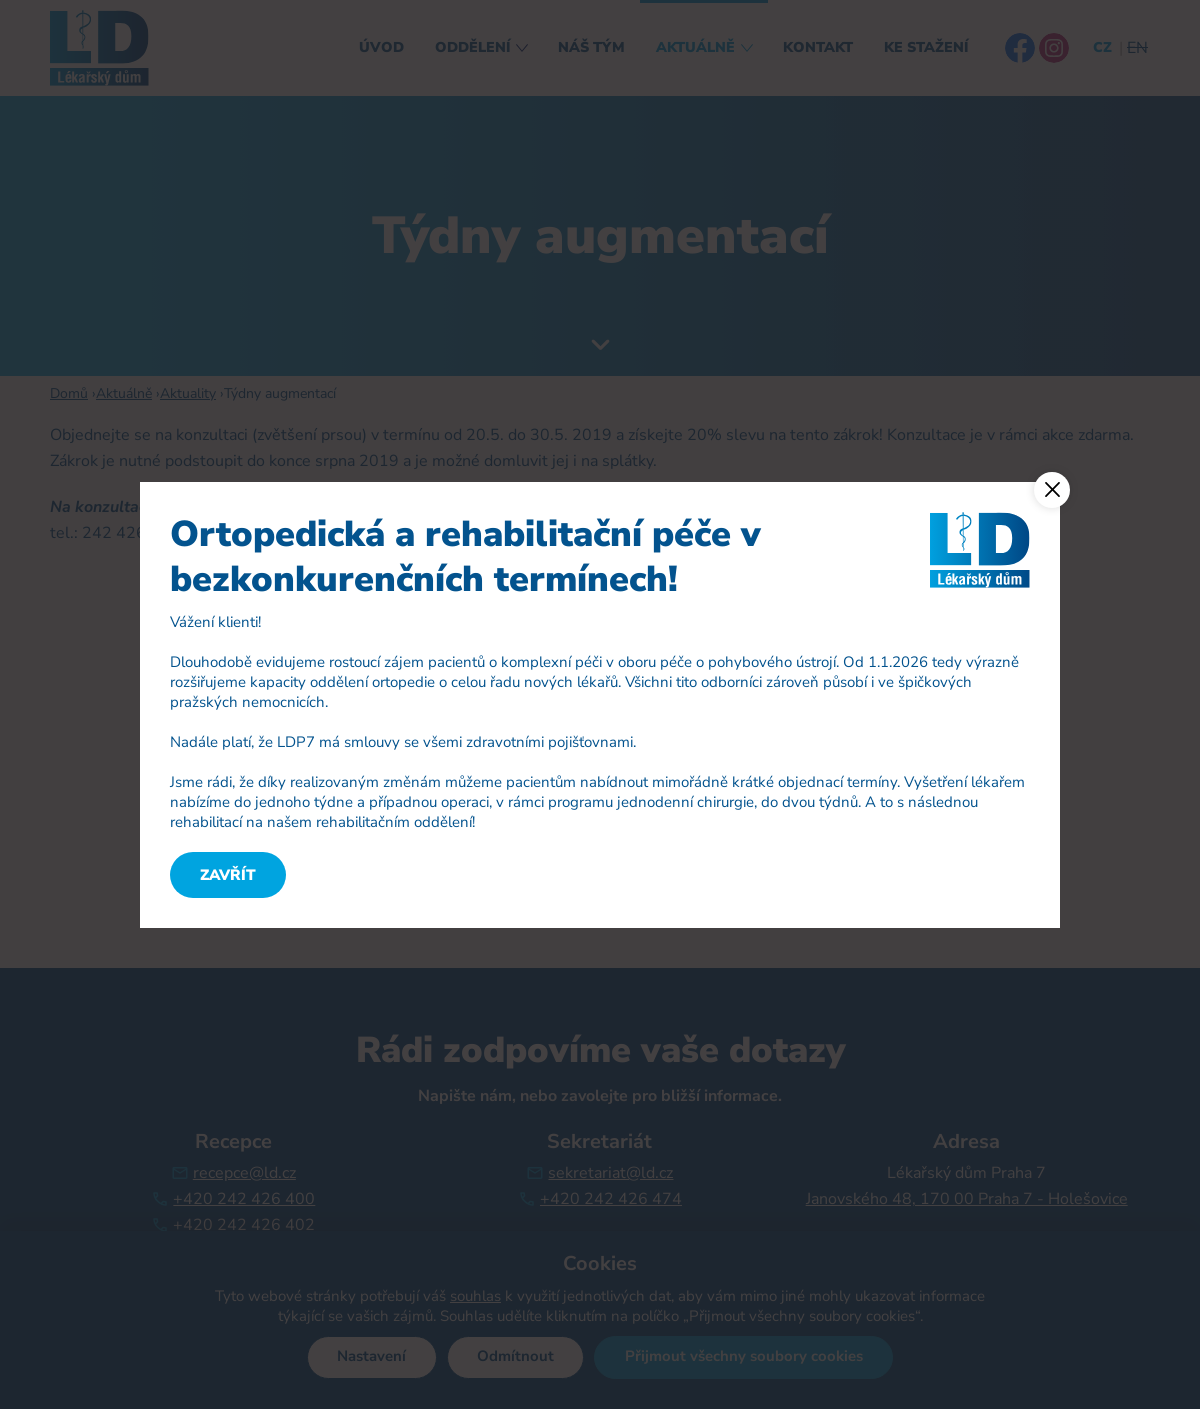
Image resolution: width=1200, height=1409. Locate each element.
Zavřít (228, 875)
